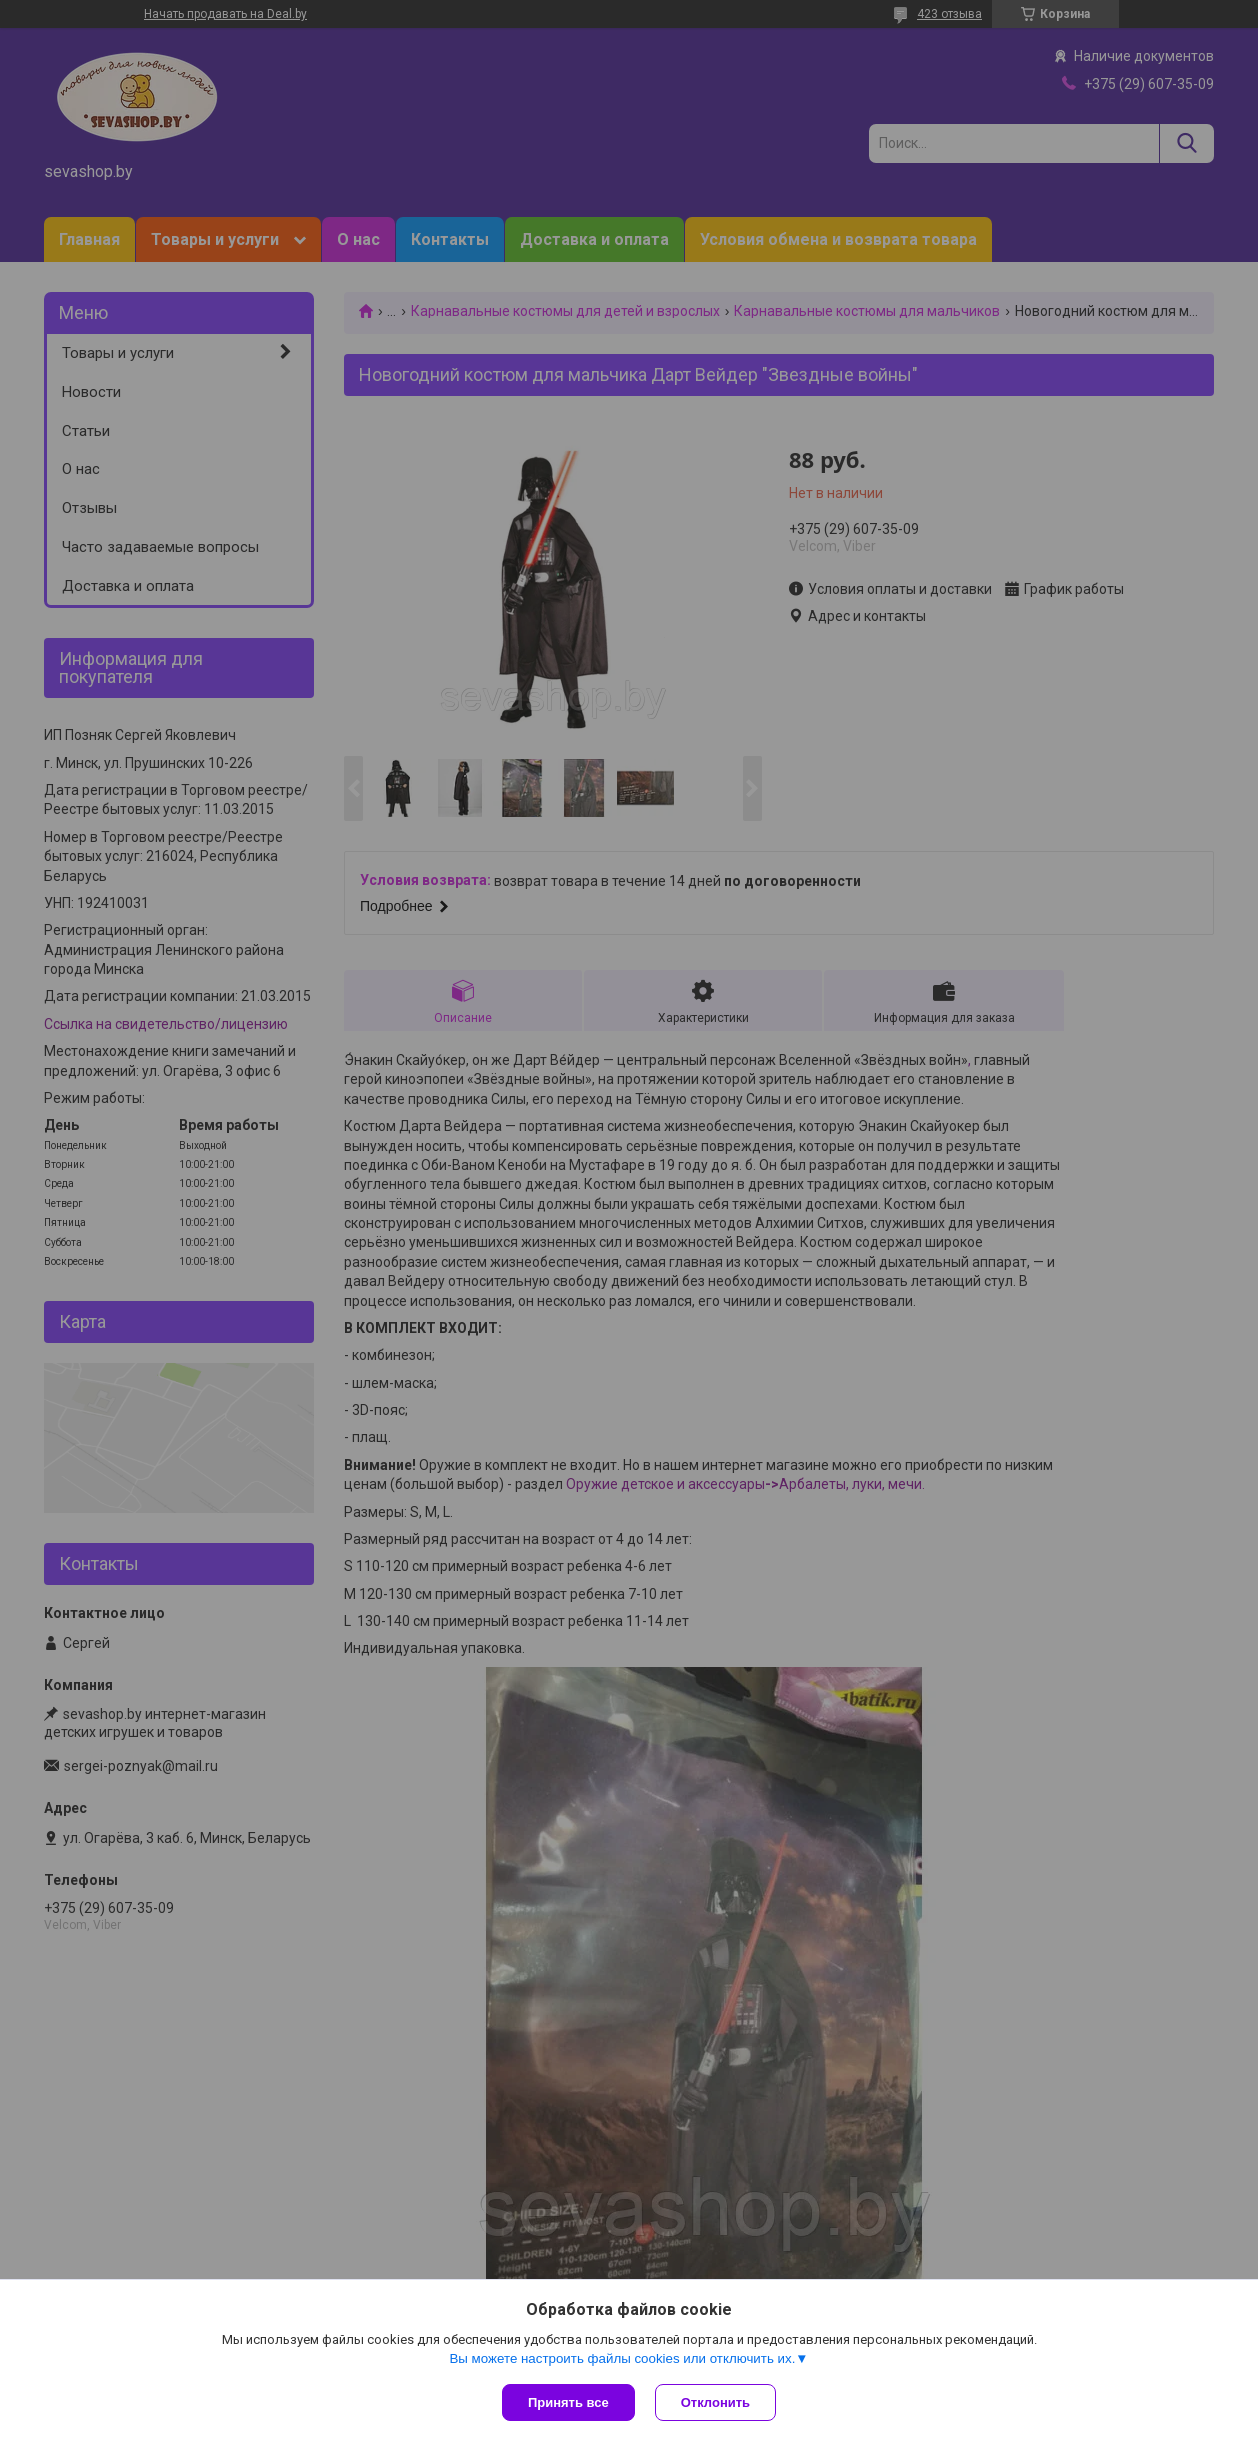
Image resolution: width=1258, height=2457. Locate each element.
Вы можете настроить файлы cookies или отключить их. (622, 2358)
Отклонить (715, 2402)
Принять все (568, 2402)
